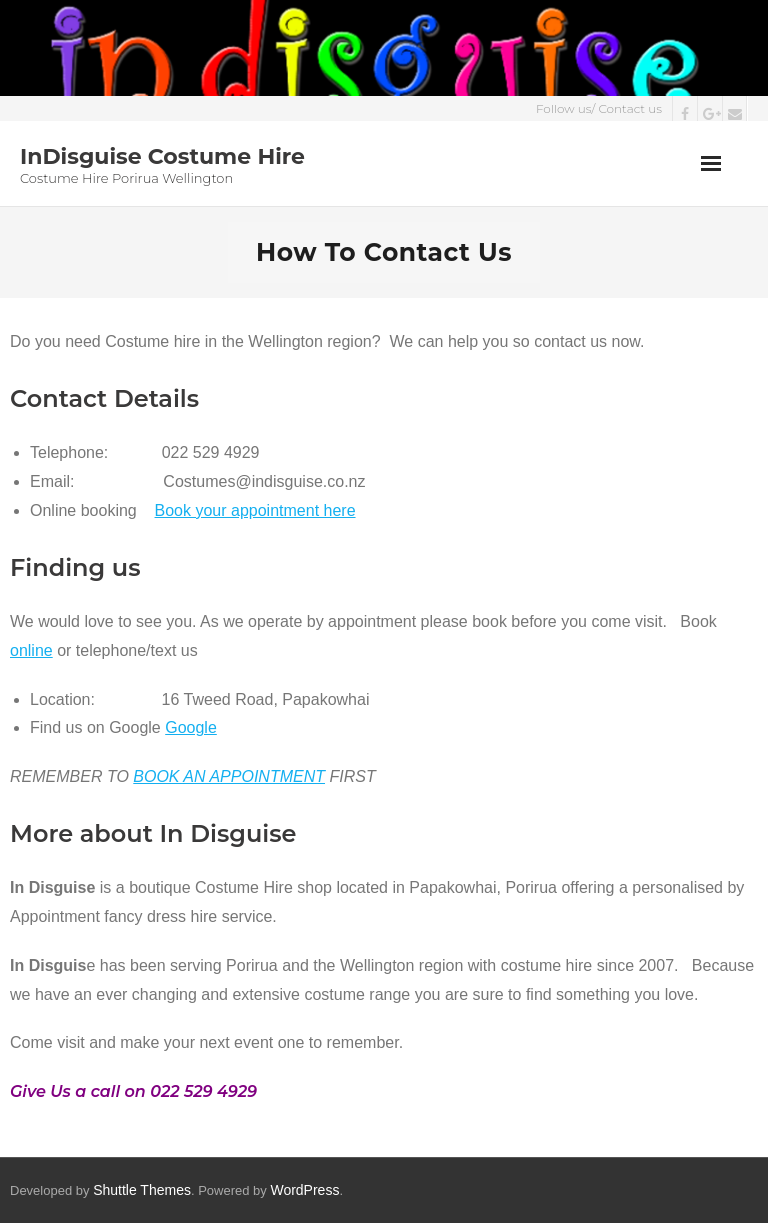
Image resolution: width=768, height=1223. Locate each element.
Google (191, 727)
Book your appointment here (255, 510)
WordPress (304, 1190)
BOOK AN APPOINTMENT (229, 776)
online (31, 650)
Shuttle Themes (142, 1190)
